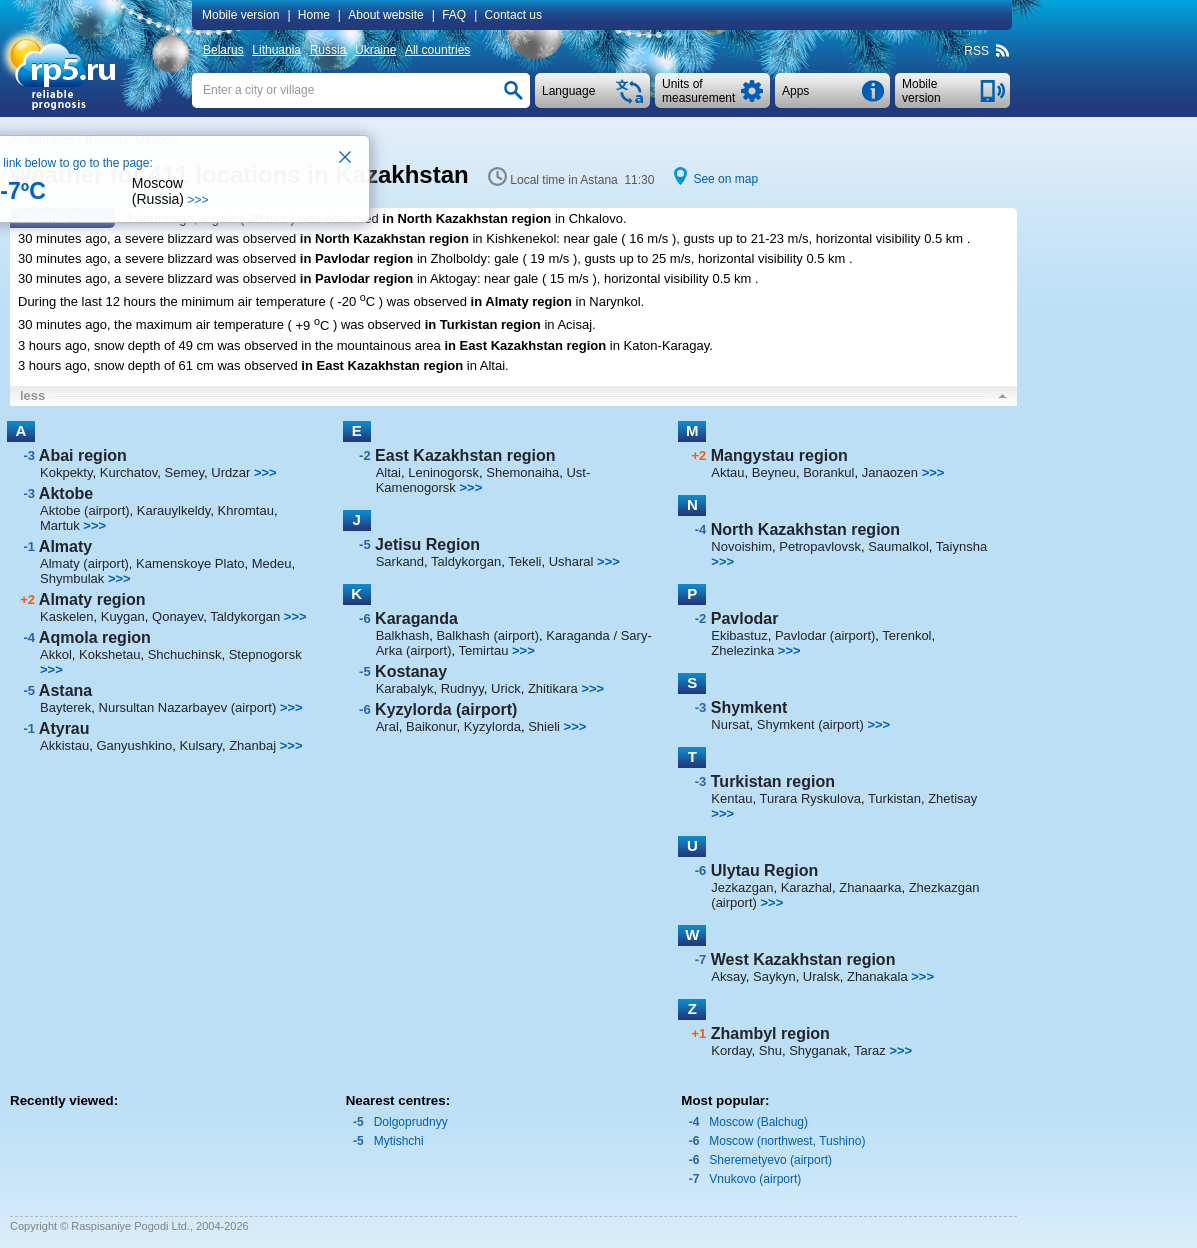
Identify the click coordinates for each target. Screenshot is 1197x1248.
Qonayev (177, 616)
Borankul (828, 472)
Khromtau (246, 510)
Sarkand (400, 561)
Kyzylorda (492, 726)
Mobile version (240, 15)
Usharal (571, 561)
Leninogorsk (443, 472)
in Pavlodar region (356, 258)
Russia (328, 50)
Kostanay (411, 671)
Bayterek (65, 707)
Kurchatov (129, 472)
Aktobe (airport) (85, 510)
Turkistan (894, 798)
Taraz (870, 1050)
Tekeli (524, 561)
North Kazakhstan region (805, 529)
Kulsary (201, 745)
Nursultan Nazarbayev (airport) (188, 707)
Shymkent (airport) (810, 724)
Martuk (60, 525)
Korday (731, 1050)
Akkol (56, 654)
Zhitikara (553, 688)
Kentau (731, 798)
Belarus (223, 50)
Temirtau (484, 650)
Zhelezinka (742, 650)
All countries (437, 50)
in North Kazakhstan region (466, 218)
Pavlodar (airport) (825, 635)
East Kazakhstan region (465, 455)
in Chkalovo (589, 218)
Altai (388, 472)
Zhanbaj (252, 745)
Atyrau (64, 728)
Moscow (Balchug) (758, 1122)
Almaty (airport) (84, 563)
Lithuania (276, 50)
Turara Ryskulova (810, 798)
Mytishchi (399, 1141)
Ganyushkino (134, 745)
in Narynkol (608, 301)
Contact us (513, 15)
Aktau (727, 472)
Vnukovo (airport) (755, 1179)
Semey (185, 472)
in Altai (486, 365)
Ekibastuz (739, 635)
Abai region (83, 455)
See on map (725, 179)
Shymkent (749, 707)
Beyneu (774, 472)
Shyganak (818, 1050)
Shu (770, 1050)
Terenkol (906, 635)
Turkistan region (773, 781)
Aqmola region (95, 637)
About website (385, 15)
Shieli (544, 726)
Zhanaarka (870, 887)
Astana (65, 690)
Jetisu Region (427, 544)
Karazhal (806, 887)
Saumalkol (898, 546)
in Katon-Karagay (660, 345)
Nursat (730, 724)
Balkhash (402, 635)
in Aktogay (447, 278)
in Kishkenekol (514, 238)
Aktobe (66, 493)
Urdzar (230, 472)
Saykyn (774, 976)
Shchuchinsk (185, 654)
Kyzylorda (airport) (446, 709)
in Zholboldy (452, 258)
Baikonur (431, 726)
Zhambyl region (770, 1033)
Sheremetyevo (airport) (770, 1160)
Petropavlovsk (820, 546)
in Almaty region (521, 301)
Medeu (272, 563)
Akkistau (64, 745)
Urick (506, 688)
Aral (387, 726)
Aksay (728, 976)
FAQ (454, 15)
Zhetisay (952, 798)
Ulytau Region (765, 870)
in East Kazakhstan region (525, 345)
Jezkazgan (742, 887)
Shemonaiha (522, 472)
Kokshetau (109, 654)
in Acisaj (568, 325)
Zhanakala (877, 976)
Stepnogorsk (265, 654)
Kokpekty (66, 472)
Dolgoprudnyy (411, 1122)
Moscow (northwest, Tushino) (787, 1141)
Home (314, 15)
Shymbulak (72, 578)
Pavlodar (745, 618)
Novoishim (741, 546)
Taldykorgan (245, 616)
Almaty (65, 546)
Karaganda (416, 618)
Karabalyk (405, 688)
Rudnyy (462, 688)
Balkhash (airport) (487, 635)
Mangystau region (779, 455)
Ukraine (375, 50)
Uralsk (821, 976)
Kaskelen (66, 616)
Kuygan (123, 616)
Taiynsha (961, 546)
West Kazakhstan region (803, 959)
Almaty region (92, 599)
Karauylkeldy (173, 510)
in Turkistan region (483, 325)
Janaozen (890, 472)
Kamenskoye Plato (190, 563)
